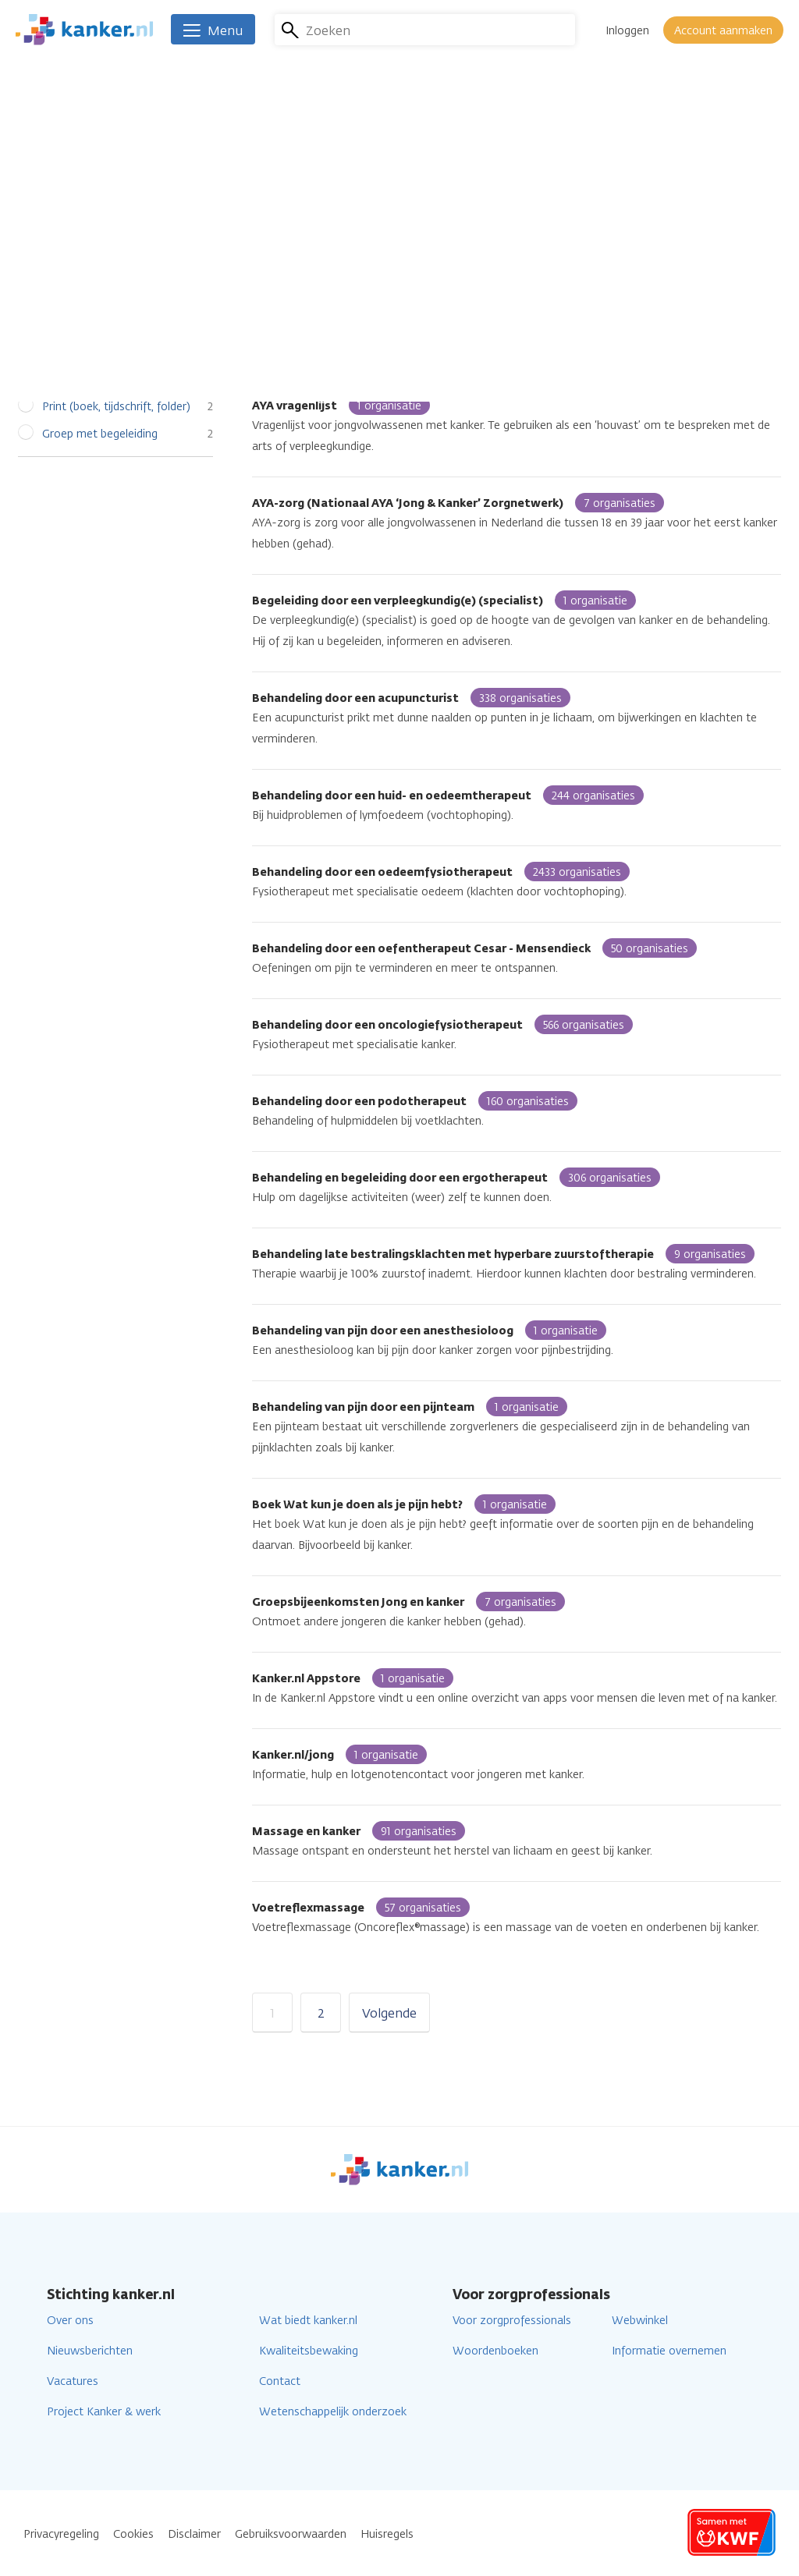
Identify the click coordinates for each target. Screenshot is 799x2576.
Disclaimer (194, 2534)
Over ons (70, 2320)
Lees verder (629, 210)
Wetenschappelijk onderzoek (333, 2411)
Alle (51, 324)
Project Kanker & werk (104, 2411)
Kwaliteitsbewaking (308, 2351)
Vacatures (72, 2381)
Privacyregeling (61, 2534)
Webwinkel (640, 2320)
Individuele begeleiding (98, 352)
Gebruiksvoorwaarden (290, 2534)
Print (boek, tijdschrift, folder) (116, 406)
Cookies (133, 2534)
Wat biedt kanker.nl (308, 2320)
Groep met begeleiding (100, 434)
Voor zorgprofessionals (512, 2320)
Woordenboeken (495, 2351)
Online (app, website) (96, 379)
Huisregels (387, 2534)
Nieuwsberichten (90, 2351)
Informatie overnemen (669, 2351)
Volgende (389, 2013)
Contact (279, 2381)
